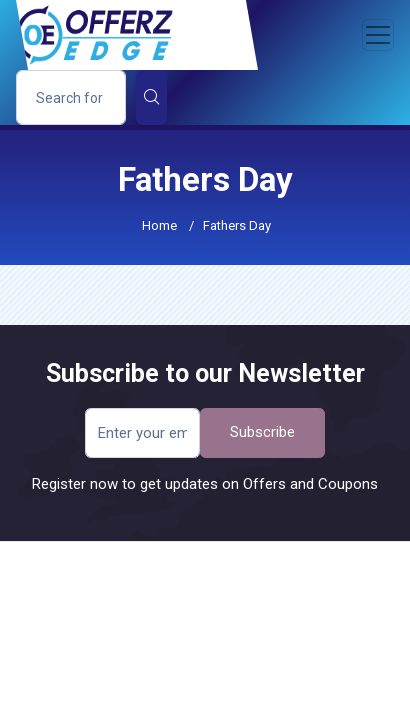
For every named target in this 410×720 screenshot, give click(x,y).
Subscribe (262, 432)
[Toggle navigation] (378, 35)
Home (159, 225)
